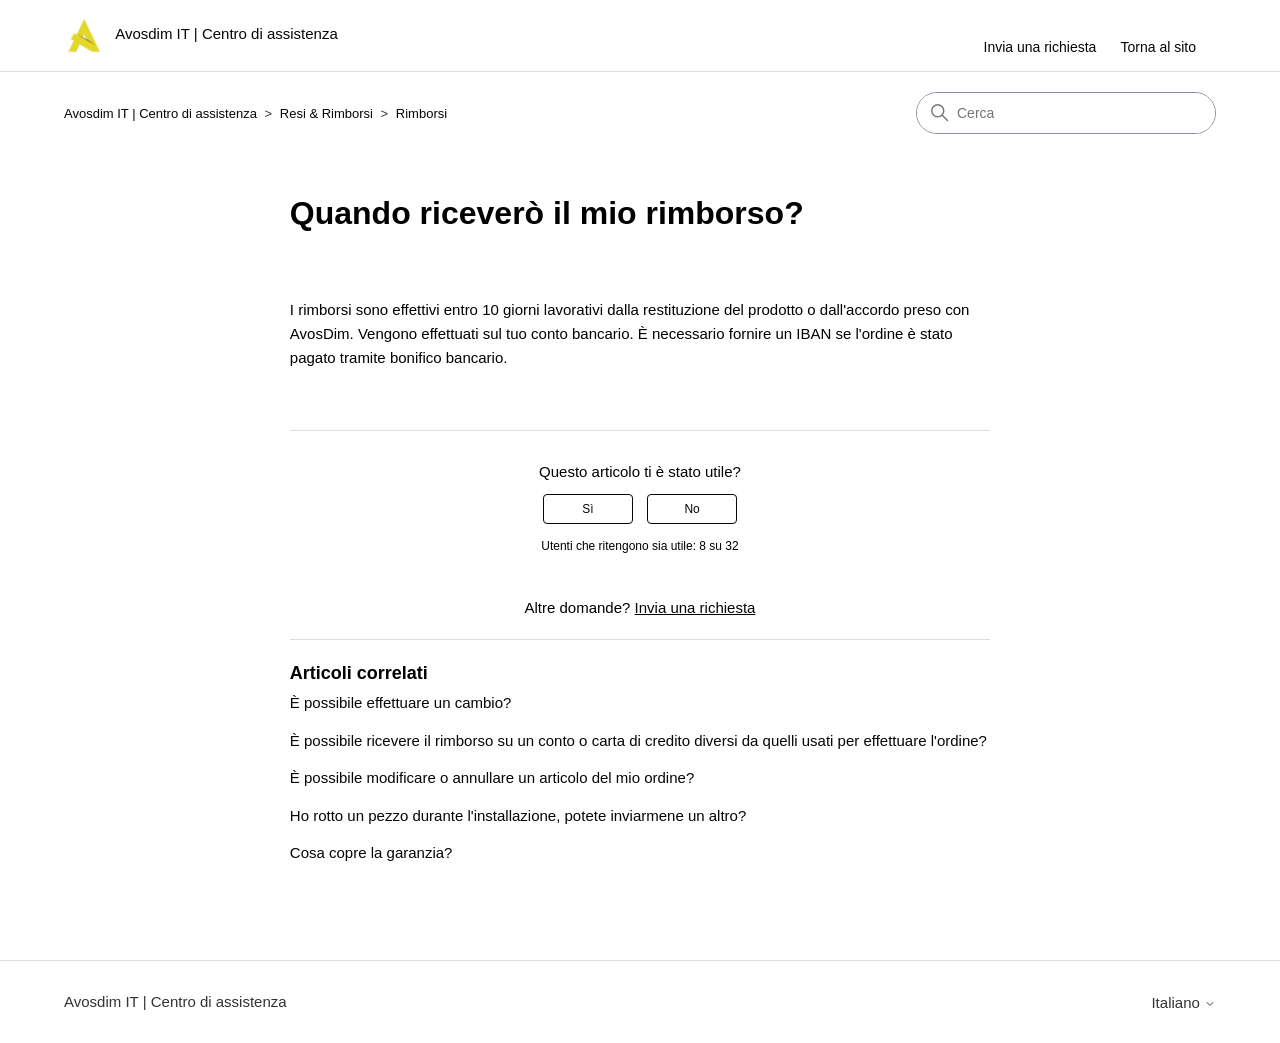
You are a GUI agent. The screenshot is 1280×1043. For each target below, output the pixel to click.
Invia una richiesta (1040, 47)
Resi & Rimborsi (326, 113)
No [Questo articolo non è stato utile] (691, 509)
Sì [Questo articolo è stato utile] (587, 509)
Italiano (1183, 1002)
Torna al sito (1158, 47)
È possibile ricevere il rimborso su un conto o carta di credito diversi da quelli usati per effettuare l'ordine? (638, 740)
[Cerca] (1066, 113)
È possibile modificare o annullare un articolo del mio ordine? (492, 777)
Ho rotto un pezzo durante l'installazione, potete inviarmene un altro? (518, 815)
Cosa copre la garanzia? (371, 852)
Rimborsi (421, 113)
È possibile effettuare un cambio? (401, 702)
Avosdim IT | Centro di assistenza (160, 113)
